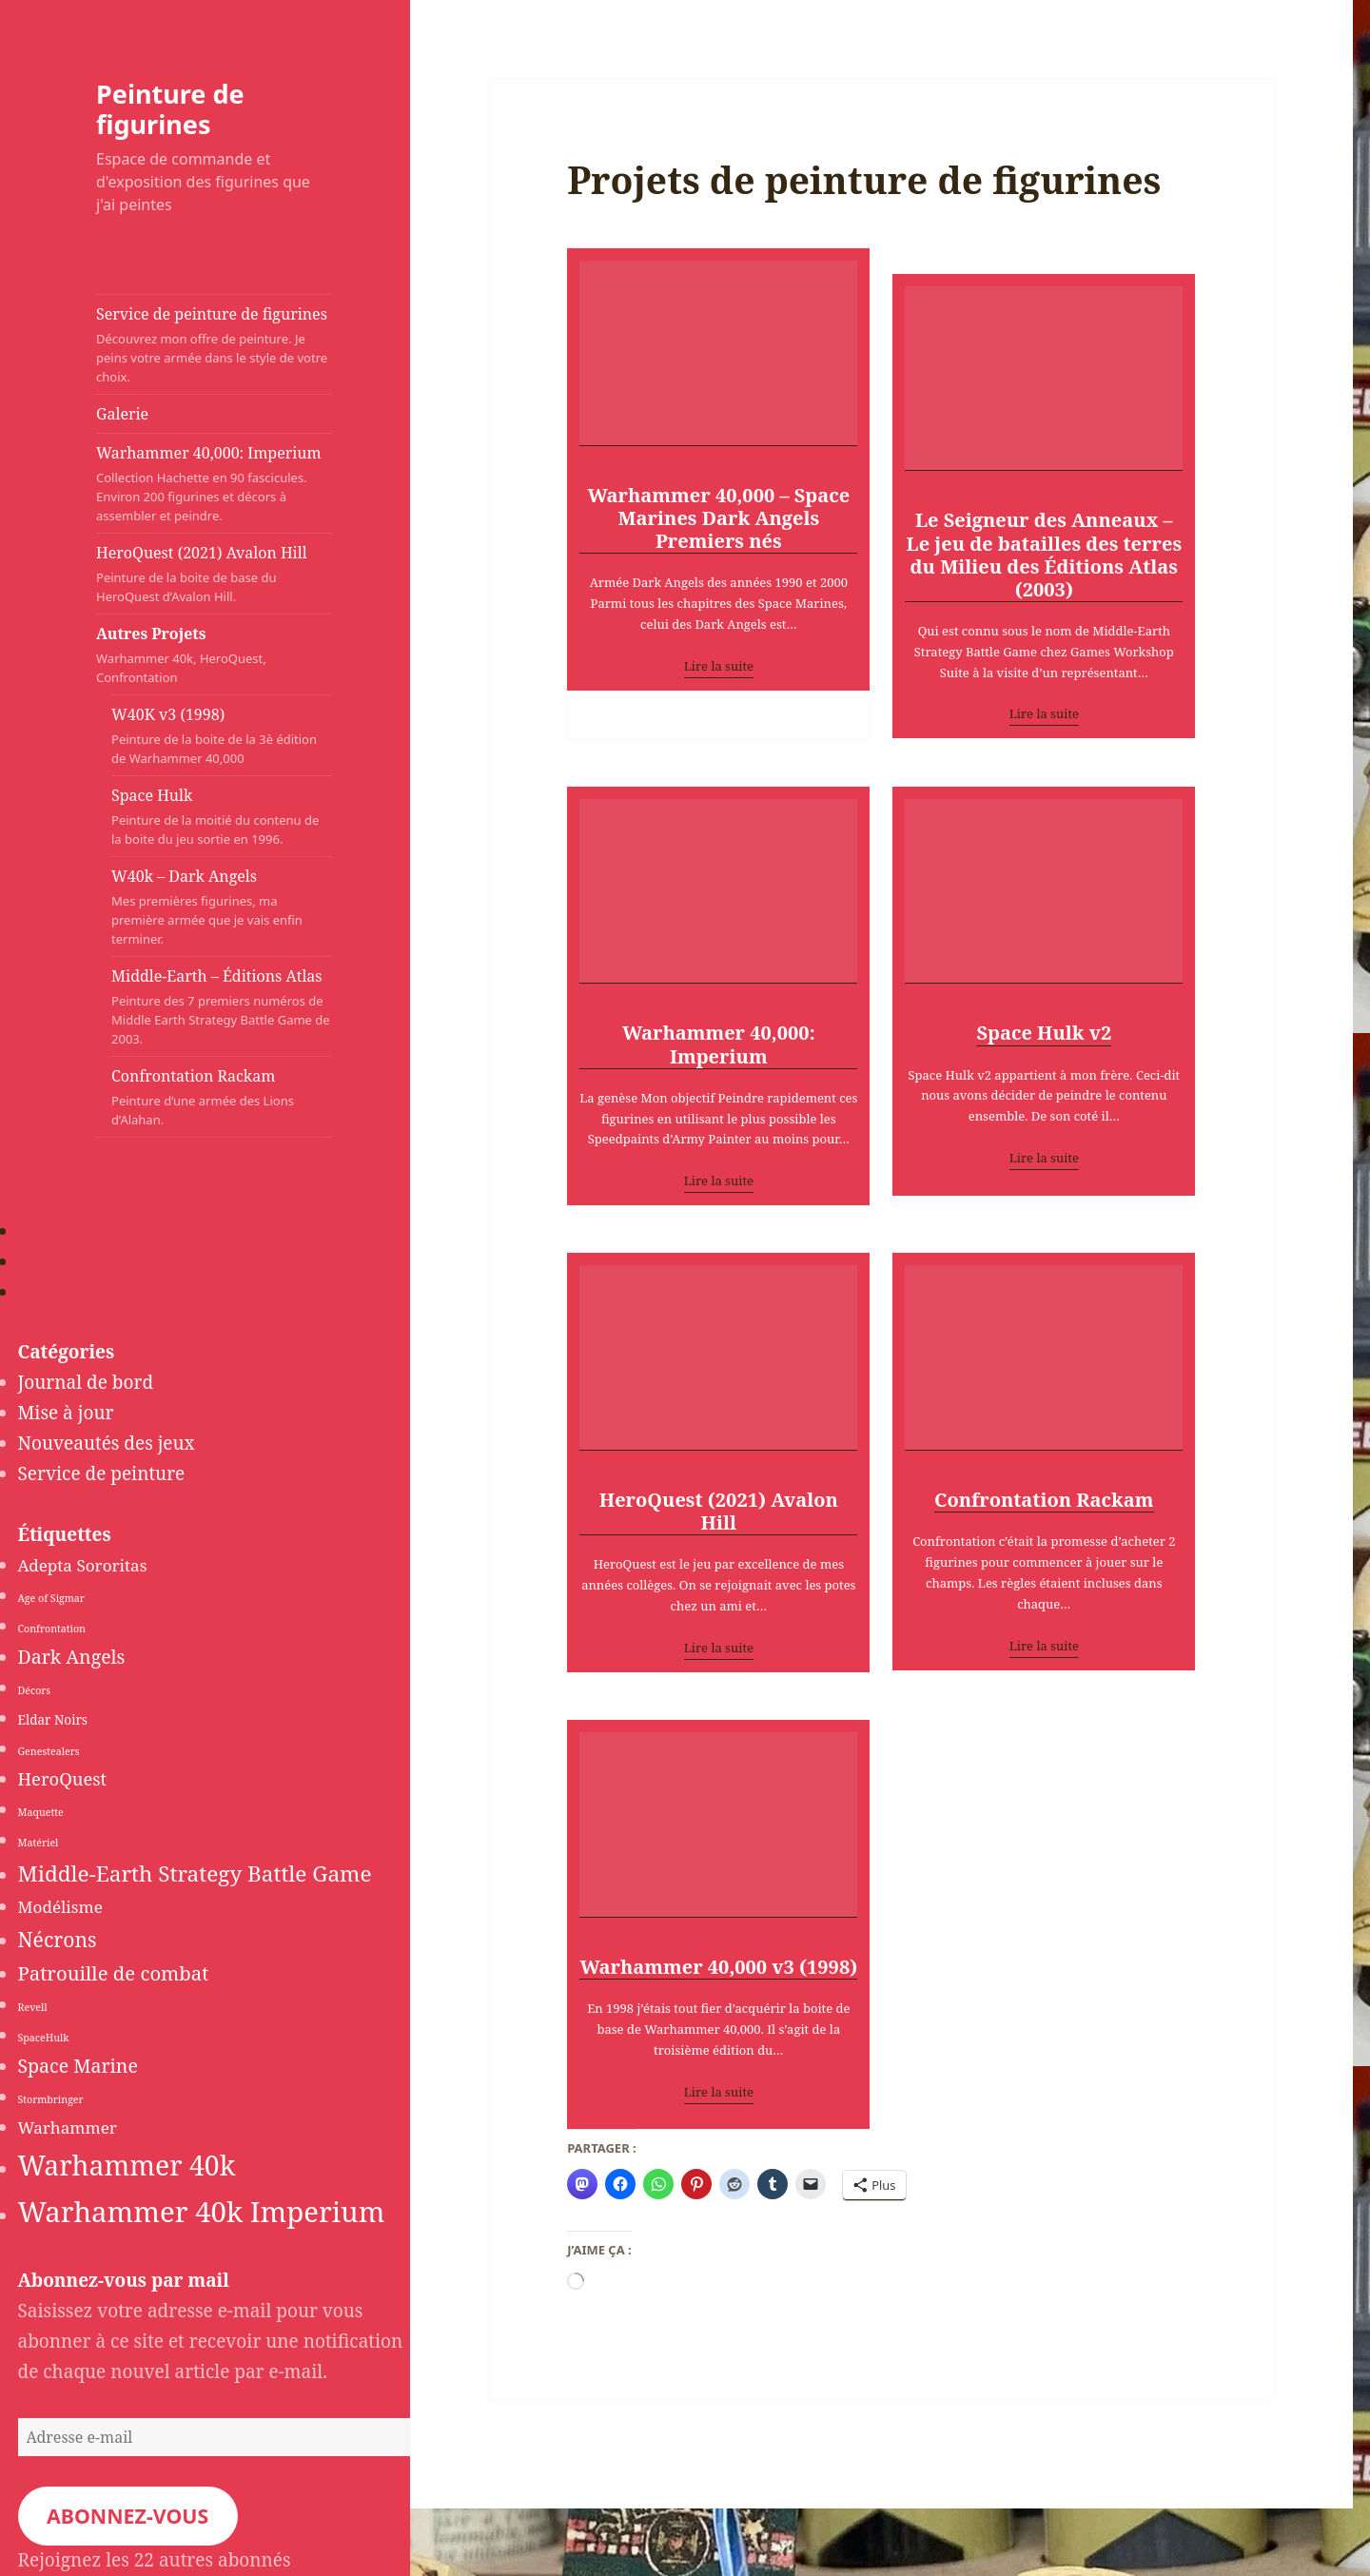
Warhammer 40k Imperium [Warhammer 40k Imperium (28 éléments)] (201, 2212)
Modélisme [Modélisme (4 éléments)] (60, 1907)
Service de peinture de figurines (214, 344)
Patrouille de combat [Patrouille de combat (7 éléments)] (113, 1973)
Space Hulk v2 (1043, 1033)
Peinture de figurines (170, 109)
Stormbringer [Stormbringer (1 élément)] (51, 2099)
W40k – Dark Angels (221, 907)
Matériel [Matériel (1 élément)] (38, 1842)
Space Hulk (221, 817)
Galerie (122, 413)
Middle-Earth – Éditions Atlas (221, 1007)
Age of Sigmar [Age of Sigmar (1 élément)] (51, 1598)
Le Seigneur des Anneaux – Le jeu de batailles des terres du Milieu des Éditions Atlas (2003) (1044, 555)
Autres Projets (196, 655)
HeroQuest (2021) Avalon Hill (214, 574)
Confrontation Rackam (221, 1097)
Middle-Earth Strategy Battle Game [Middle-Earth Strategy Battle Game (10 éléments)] (195, 1873)
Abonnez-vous (127, 2515)
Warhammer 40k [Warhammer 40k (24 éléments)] (127, 2165)
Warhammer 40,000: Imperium (214, 483)
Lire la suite (719, 665)
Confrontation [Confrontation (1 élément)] (52, 1628)
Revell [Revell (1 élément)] (33, 2007)
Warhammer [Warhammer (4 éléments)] (67, 2127)
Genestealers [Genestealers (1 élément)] (49, 1751)
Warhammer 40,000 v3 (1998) (718, 1968)
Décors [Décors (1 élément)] (34, 1690)
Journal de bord (86, 1382)
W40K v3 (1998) (221, 736)
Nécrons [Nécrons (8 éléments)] (57, 1939)
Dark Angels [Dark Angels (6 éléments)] (72, 1656)
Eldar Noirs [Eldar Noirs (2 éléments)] (53, 1719)
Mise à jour (66, 1412)
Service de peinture (102, 1473)
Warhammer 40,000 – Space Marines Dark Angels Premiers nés (718, 519)
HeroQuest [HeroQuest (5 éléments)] (63, 1778)
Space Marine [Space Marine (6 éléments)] (78, 2065)
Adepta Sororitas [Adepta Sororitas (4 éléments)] (82, 1565)
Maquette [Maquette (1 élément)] (41, 1812)
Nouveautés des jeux (106, 1443)
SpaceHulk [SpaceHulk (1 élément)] (43, 2037)
